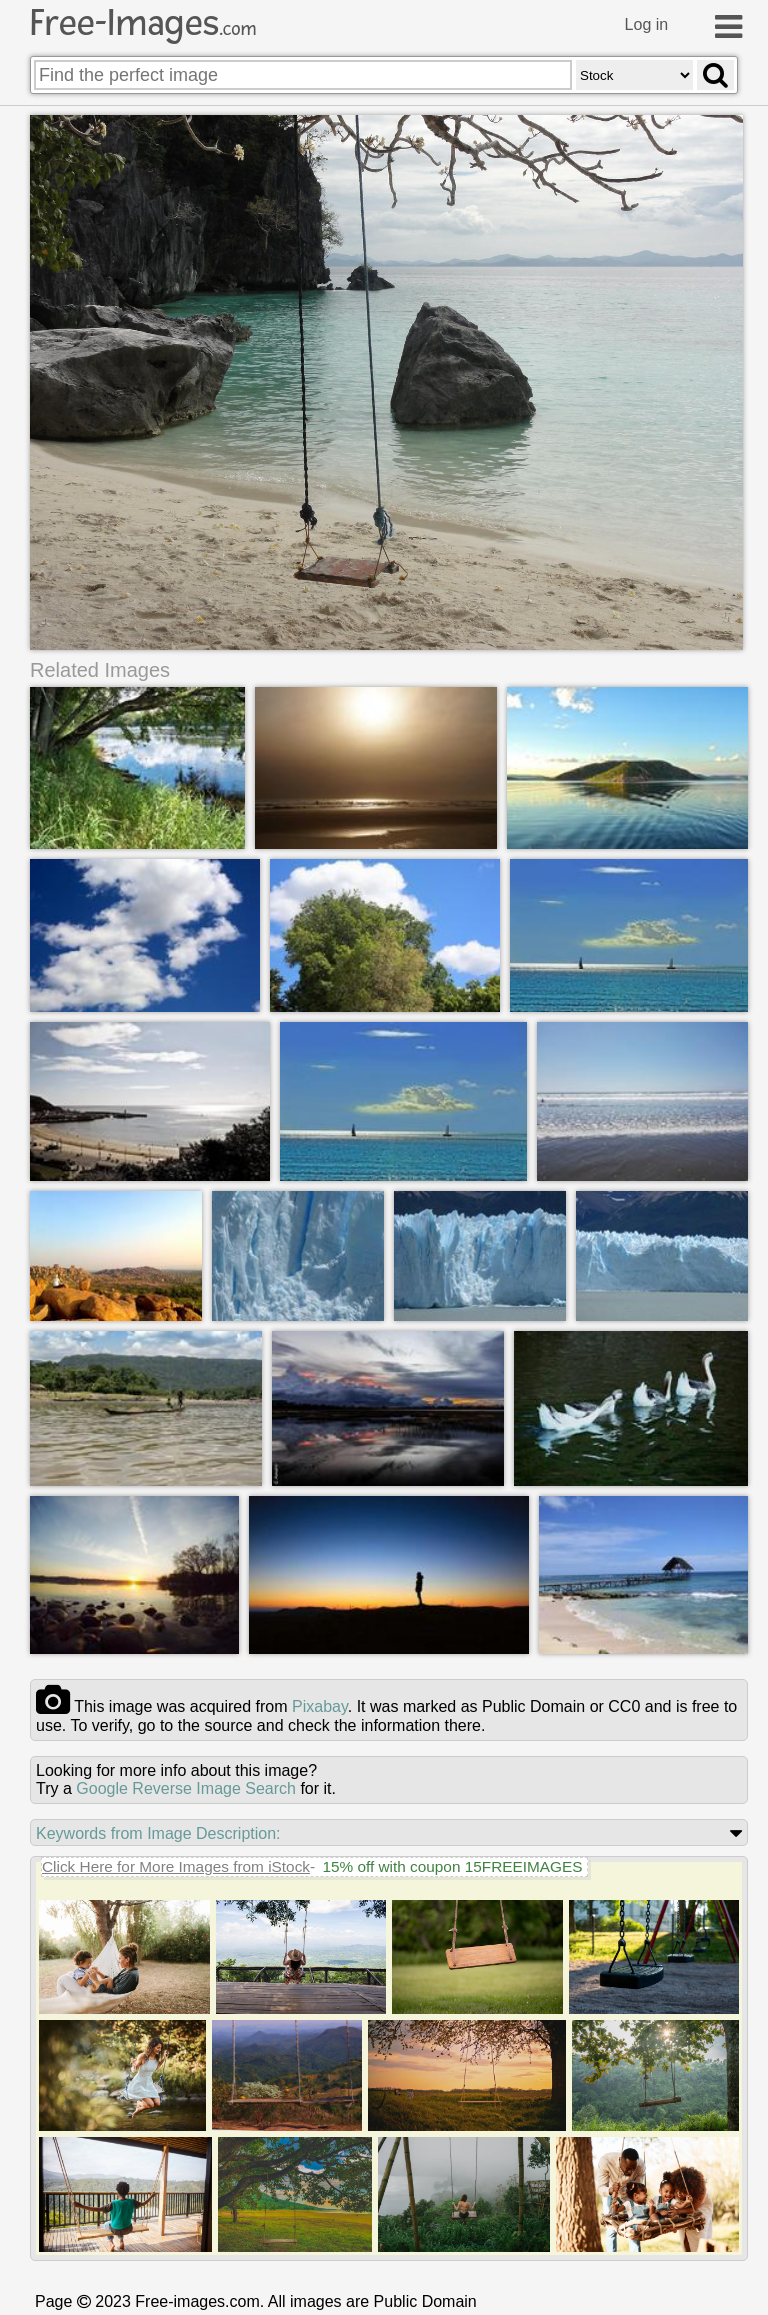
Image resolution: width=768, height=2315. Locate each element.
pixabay (320, 1707)
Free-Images (143, 23)
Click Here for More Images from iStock (176, 1867)
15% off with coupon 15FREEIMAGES (452, 1867)
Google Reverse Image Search (186, 1789)
